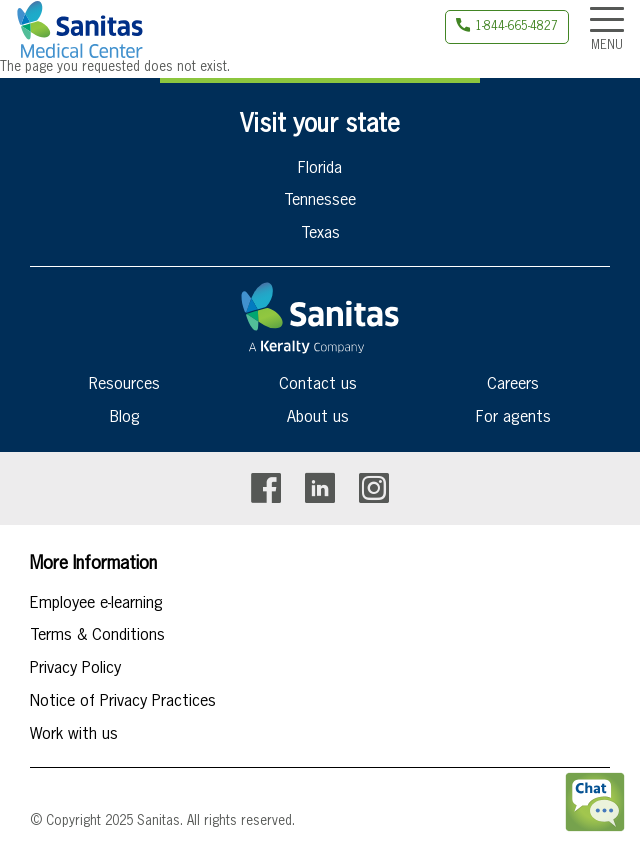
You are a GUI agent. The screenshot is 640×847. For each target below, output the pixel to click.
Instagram (374, 488)
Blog (125, 418)
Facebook (266, 488)
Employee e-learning (96, 604)
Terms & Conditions (97, 636)
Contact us (318, 385)
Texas (320, 234)
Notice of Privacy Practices (123, 702)
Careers (513, 385)
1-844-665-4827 (516, 27)
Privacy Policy (75, 669)
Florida (320, 169)
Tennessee (320, 201)
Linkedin (320, 488)
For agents (513, 418)
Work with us (74, 735)
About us (318, 418)
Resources (124, 385)
